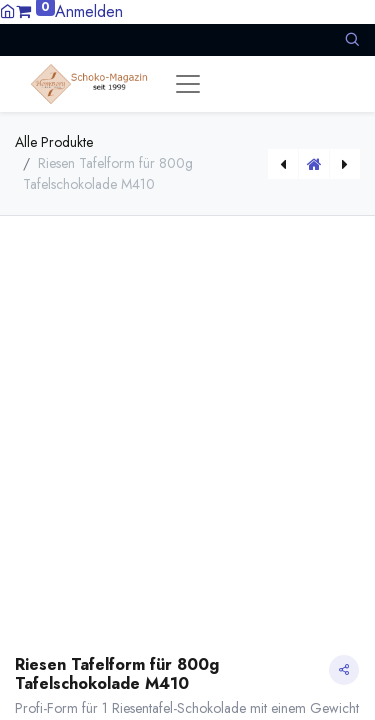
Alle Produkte (54, 142)
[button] (352, 39)
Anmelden (89, 11)
